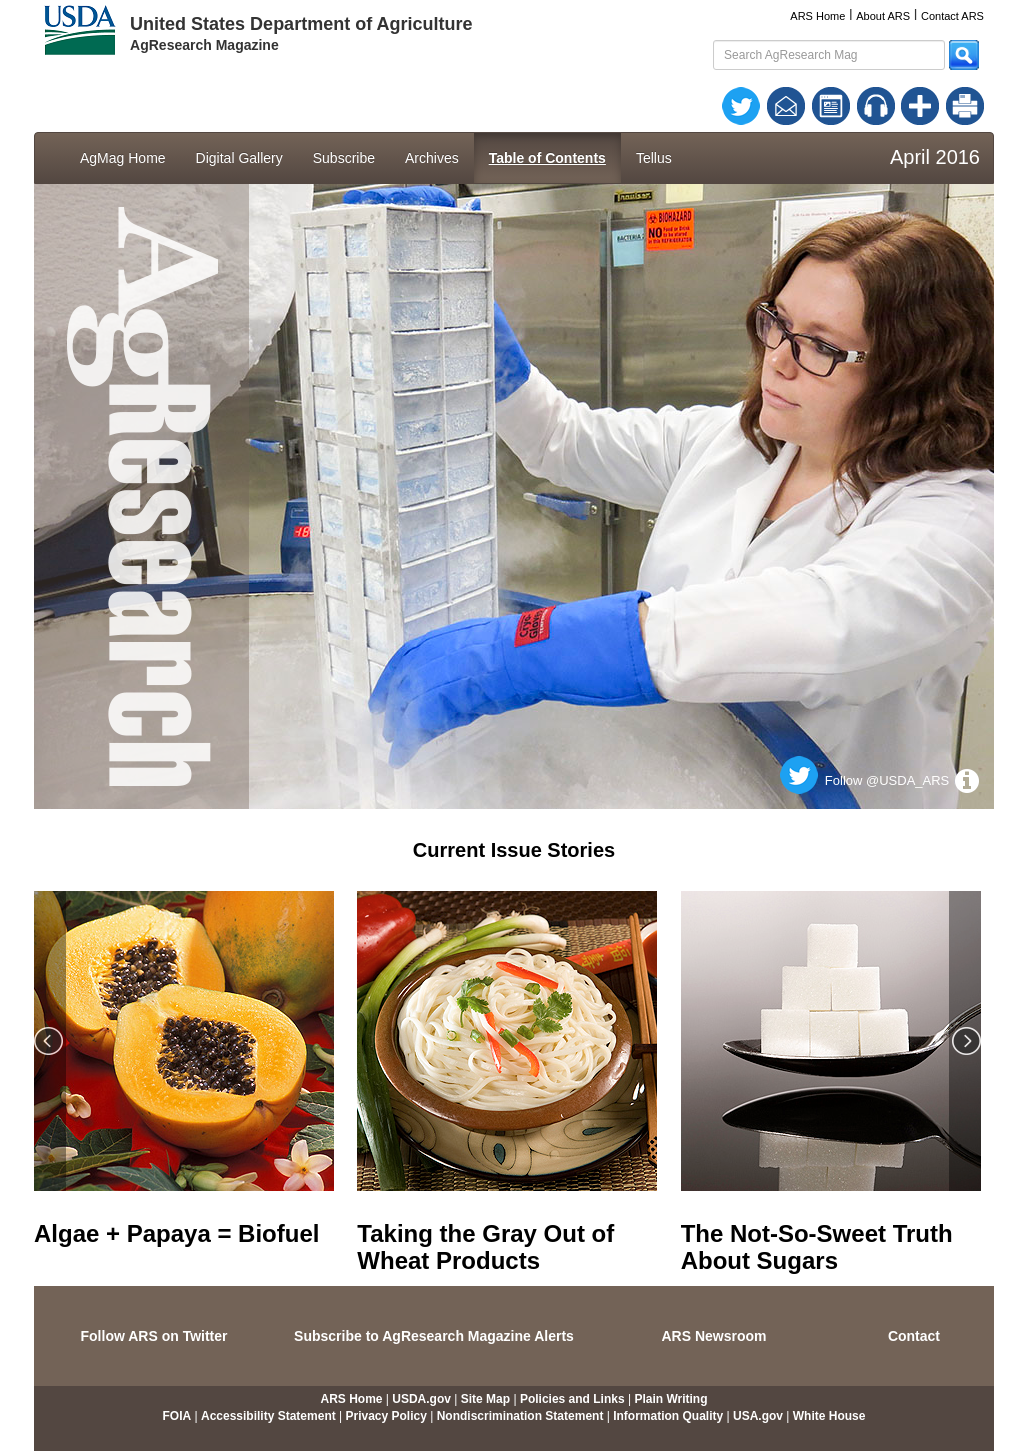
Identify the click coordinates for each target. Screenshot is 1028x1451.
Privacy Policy (386, 1416)
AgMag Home (123, 158)
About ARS (883, 16)
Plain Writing (670, 1399)
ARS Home (817, 16)
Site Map (485, 1399)
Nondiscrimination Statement (520, 1416)
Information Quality (668, 1416)
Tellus (654, 158)
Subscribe (344, 158)
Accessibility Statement (268, 1416)
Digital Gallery (239, 158)
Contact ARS (952, 16)
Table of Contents (547, 158)
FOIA (177, 1416)
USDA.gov (421, 1399)
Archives (432, 158)
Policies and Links (572, 1399)
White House (829, 1416)
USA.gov (758, 1416)
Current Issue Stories (514, 850)
